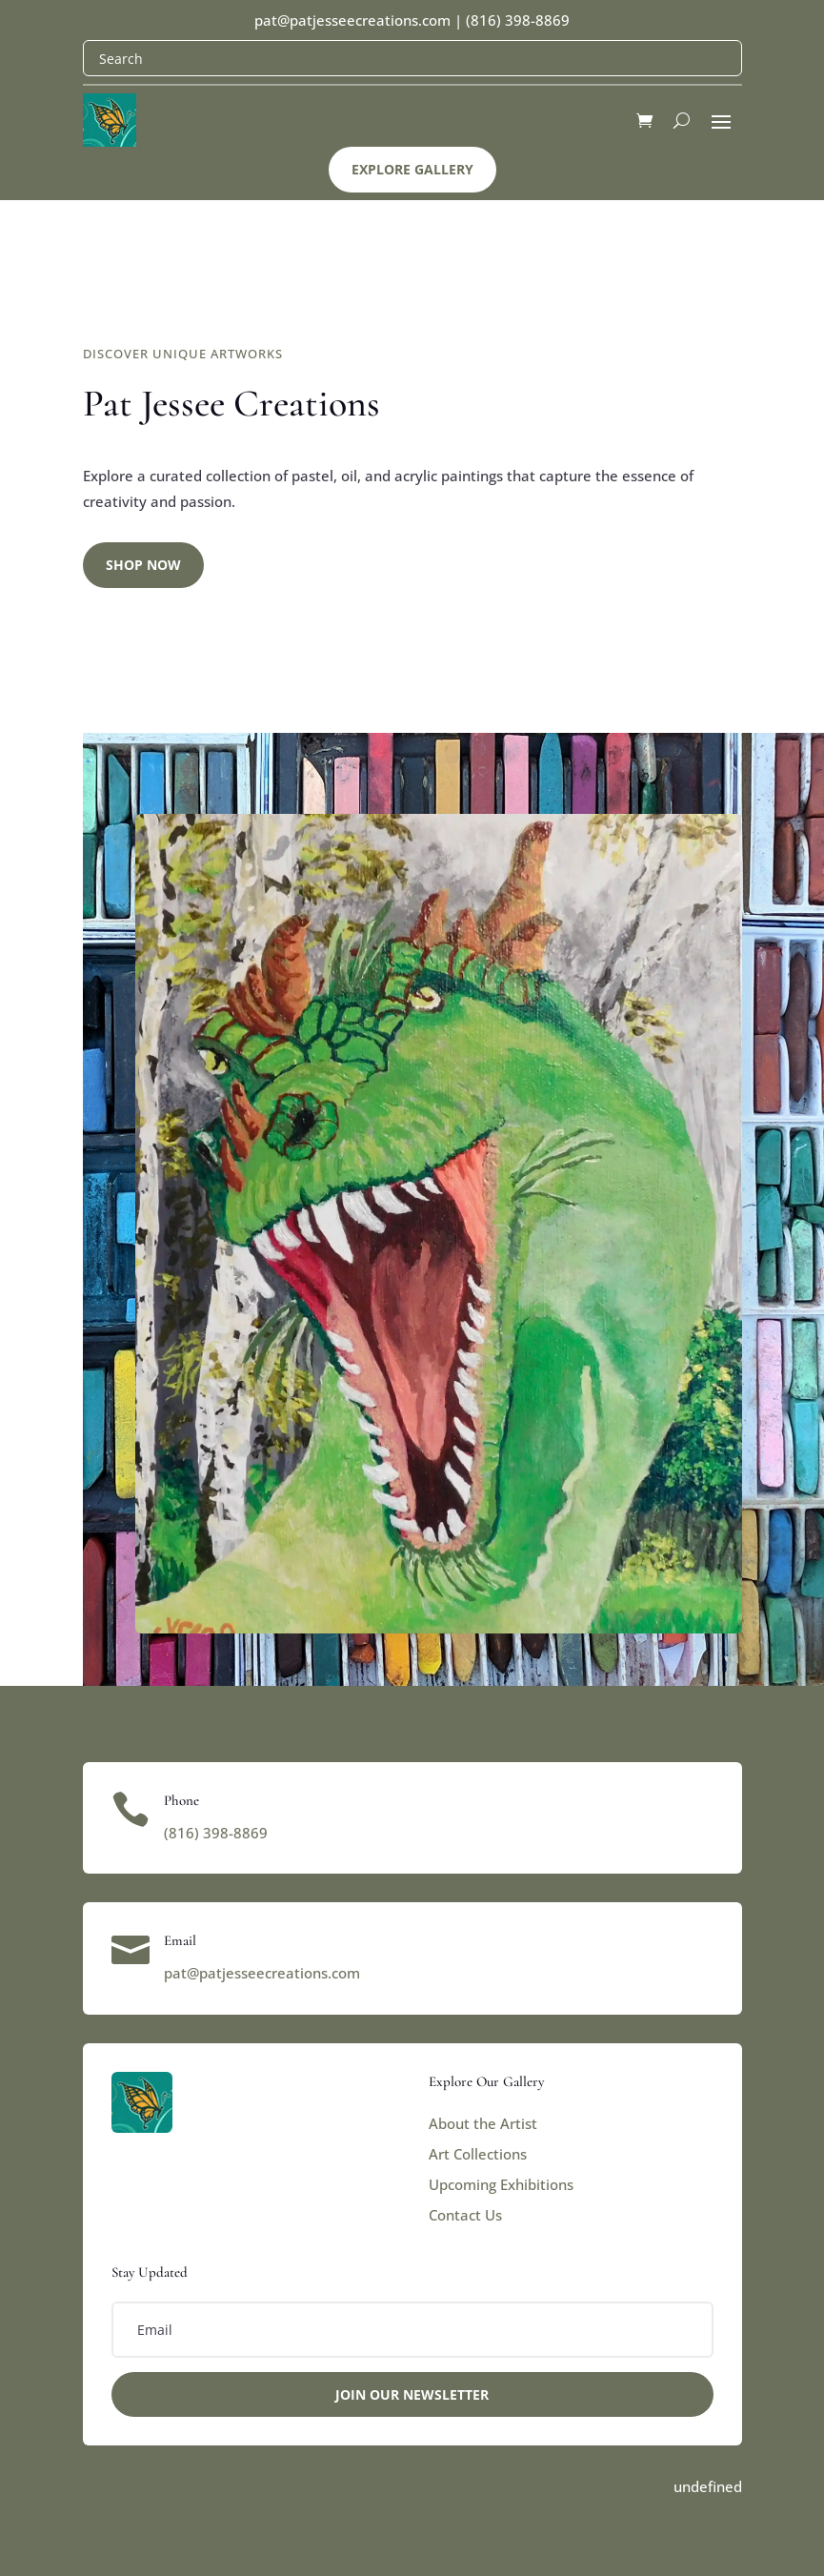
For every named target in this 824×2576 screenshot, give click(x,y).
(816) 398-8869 (518, 20)
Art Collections (478, 2153)
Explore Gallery (412, 169)
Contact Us (465, 2214)
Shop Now (143, 565)
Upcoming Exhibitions (501, 2184)
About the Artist (483, 2123)
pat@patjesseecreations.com (352, 20)
